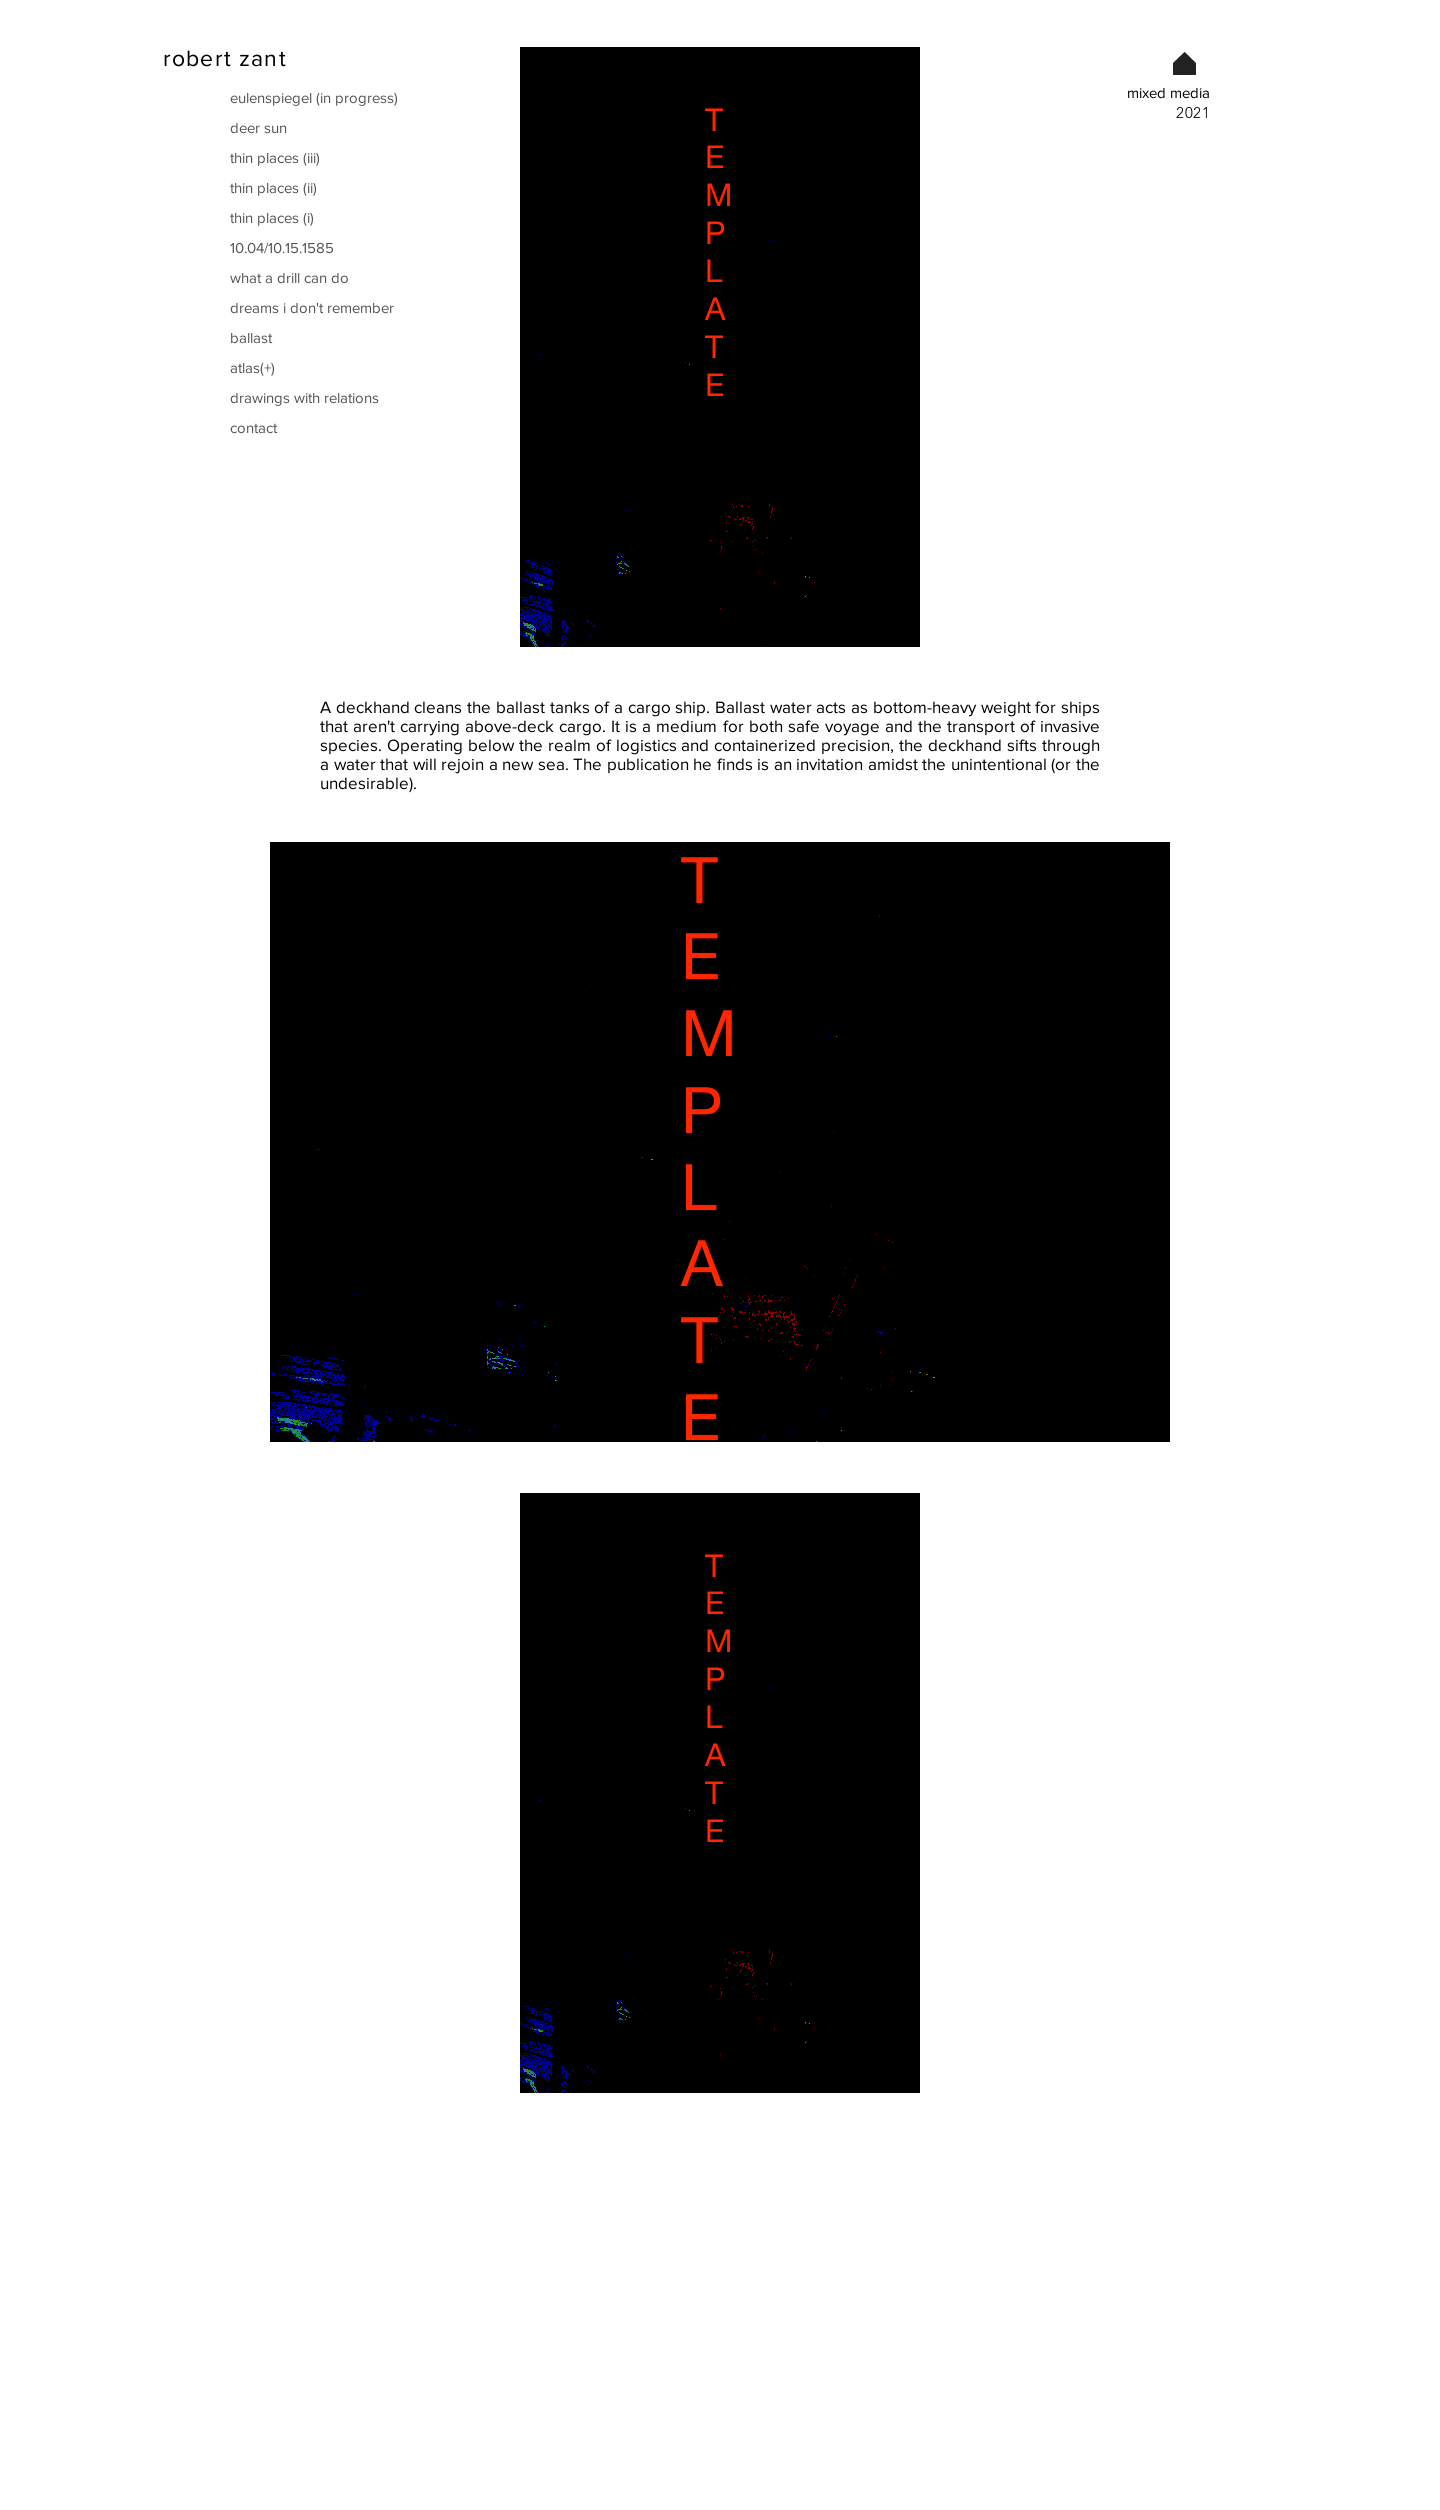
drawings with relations (304, 397)
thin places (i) (272, 217)
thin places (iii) (275, 157)
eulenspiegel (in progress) (312, 97)
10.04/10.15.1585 (282, 247)
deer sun (258, 127)
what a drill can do (289, 277)
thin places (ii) (273, 187)
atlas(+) (252, 367)
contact (253, 427)
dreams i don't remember (312, 307)
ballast (251, 337)
